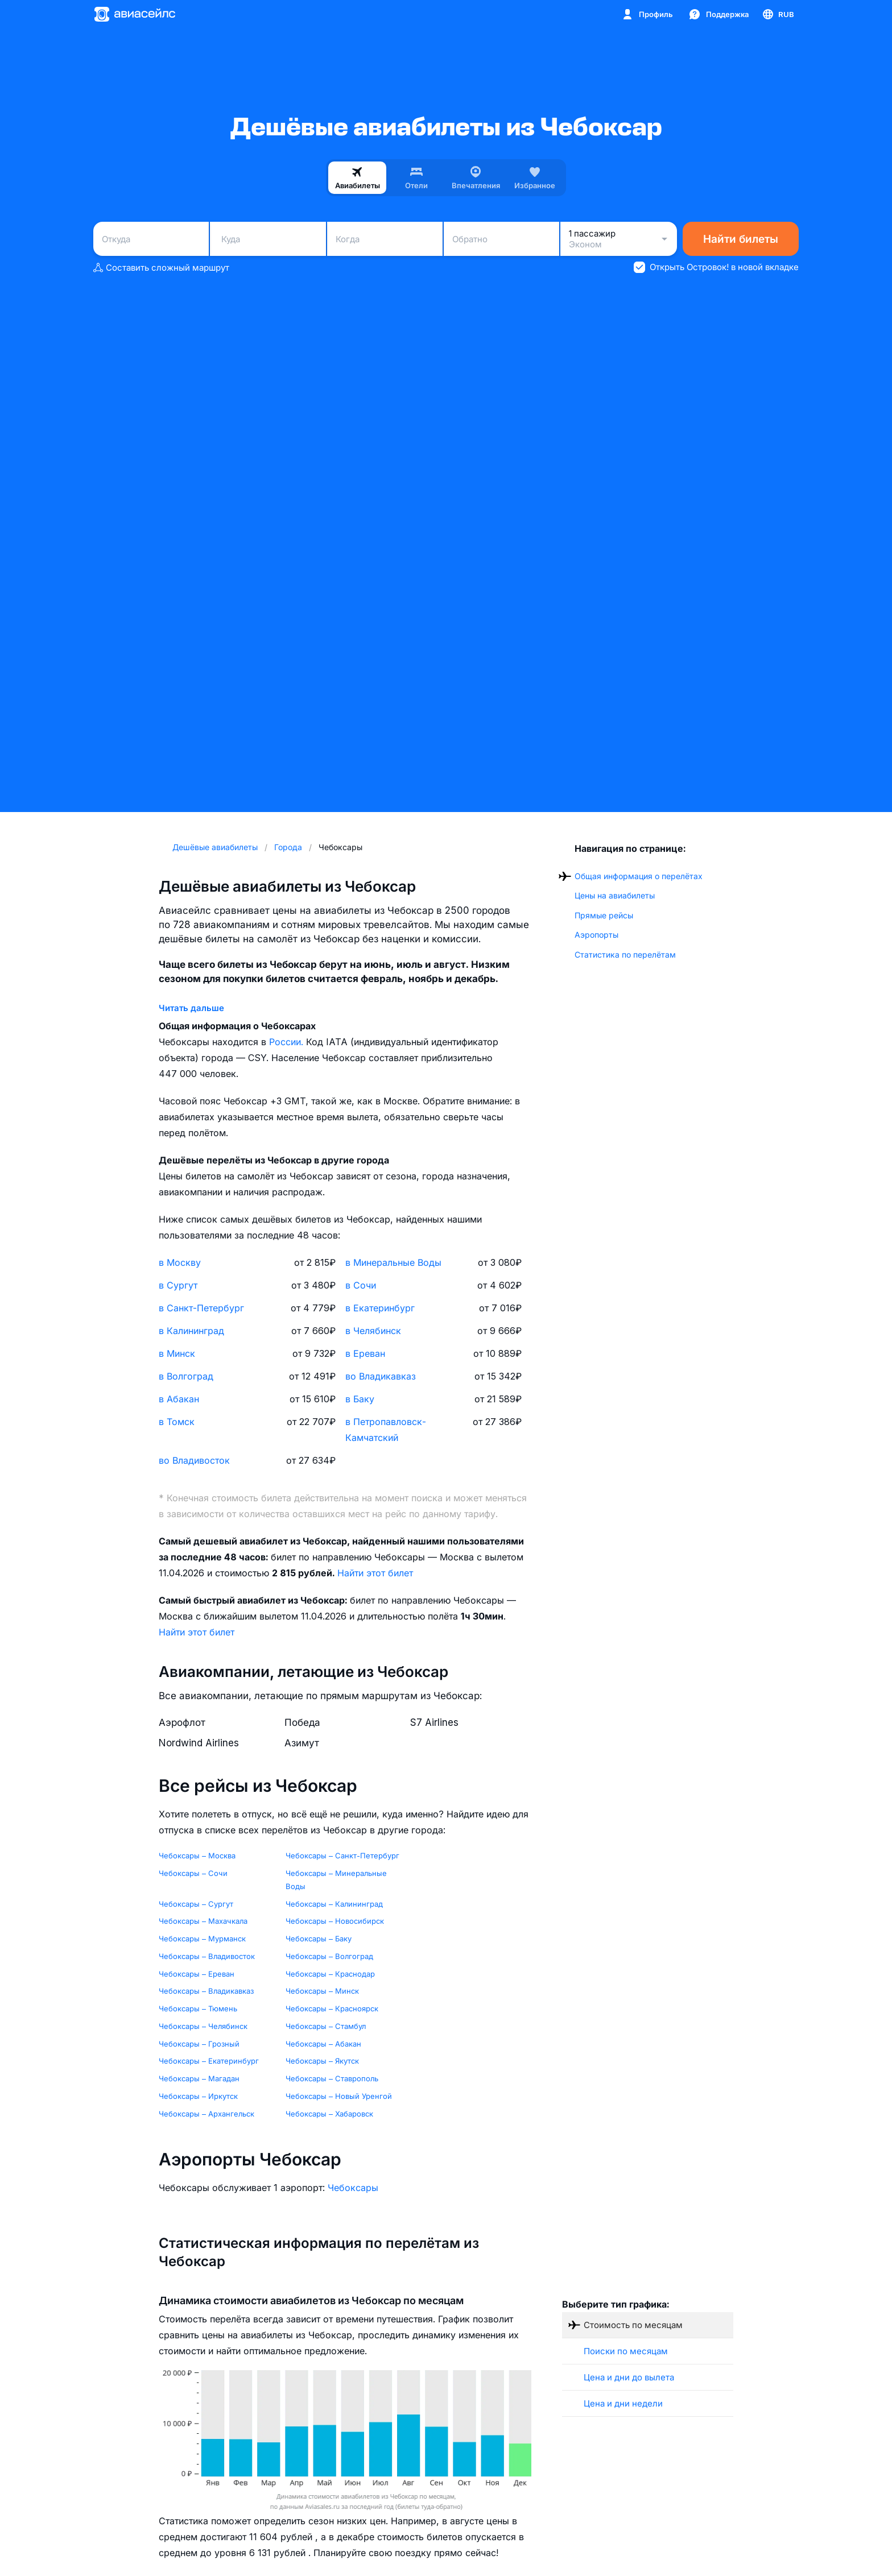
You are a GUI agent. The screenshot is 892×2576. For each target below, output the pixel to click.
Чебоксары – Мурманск (202, 1938)
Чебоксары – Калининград (334, 1903)
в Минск (177, 1353)
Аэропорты (596, 934)
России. (287, 1041)
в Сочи (360, 1285)
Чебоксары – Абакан (323, 2043)
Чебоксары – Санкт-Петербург (342, 1855)
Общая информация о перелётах (639, 876)
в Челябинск (373, 1330)
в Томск (177, 1421)
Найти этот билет (375, 1573)
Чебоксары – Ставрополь (332, 2078)
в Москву (180, 1262)
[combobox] (151, 239)
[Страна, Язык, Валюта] (778, 14)
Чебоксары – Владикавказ (206, 1990)
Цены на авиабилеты (615, 895)
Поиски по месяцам (626, 2351)
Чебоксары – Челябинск (203, 2026)
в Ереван (365, 1353)
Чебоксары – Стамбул (326, 2026)
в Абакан (179, 1399)
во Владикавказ (380, 1376)
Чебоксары (353, 2187)
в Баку (359, 1399)
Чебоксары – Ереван (196, 1973)
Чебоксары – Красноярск (332, 2008)
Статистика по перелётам (625, 954)
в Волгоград (186, 1376)
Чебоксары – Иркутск (198, 2096)
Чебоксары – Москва (197, 1855)
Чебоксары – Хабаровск (329, 2113)
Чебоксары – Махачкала (203, 1920)
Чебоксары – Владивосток (207, 1956)
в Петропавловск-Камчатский (385, 1429)
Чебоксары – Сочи (193, 1873)
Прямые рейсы (604, 915)
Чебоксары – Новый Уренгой (339, 2096)
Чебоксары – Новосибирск (335, 1920)
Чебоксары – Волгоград (329, 1956)
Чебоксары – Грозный (199, 2043)
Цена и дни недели (623, 2403)
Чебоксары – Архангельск (206, 2113)
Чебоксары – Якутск (322, 2060)
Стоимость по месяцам (633, 2325)
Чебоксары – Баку (319, 1938)
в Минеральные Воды (393, 1262)
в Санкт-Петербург (201, 1308)
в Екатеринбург (380, 1308)
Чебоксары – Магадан (199, 2078)
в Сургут (178, 1285)
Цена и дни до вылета (629, 2377)
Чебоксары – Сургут (196, 1903)
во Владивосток (194, 1460)
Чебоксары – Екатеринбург (209, 2060)
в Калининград (191, 1330)
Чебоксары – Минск (322, 1990)
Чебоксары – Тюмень (198, 2008)
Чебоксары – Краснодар (330, 1973)
